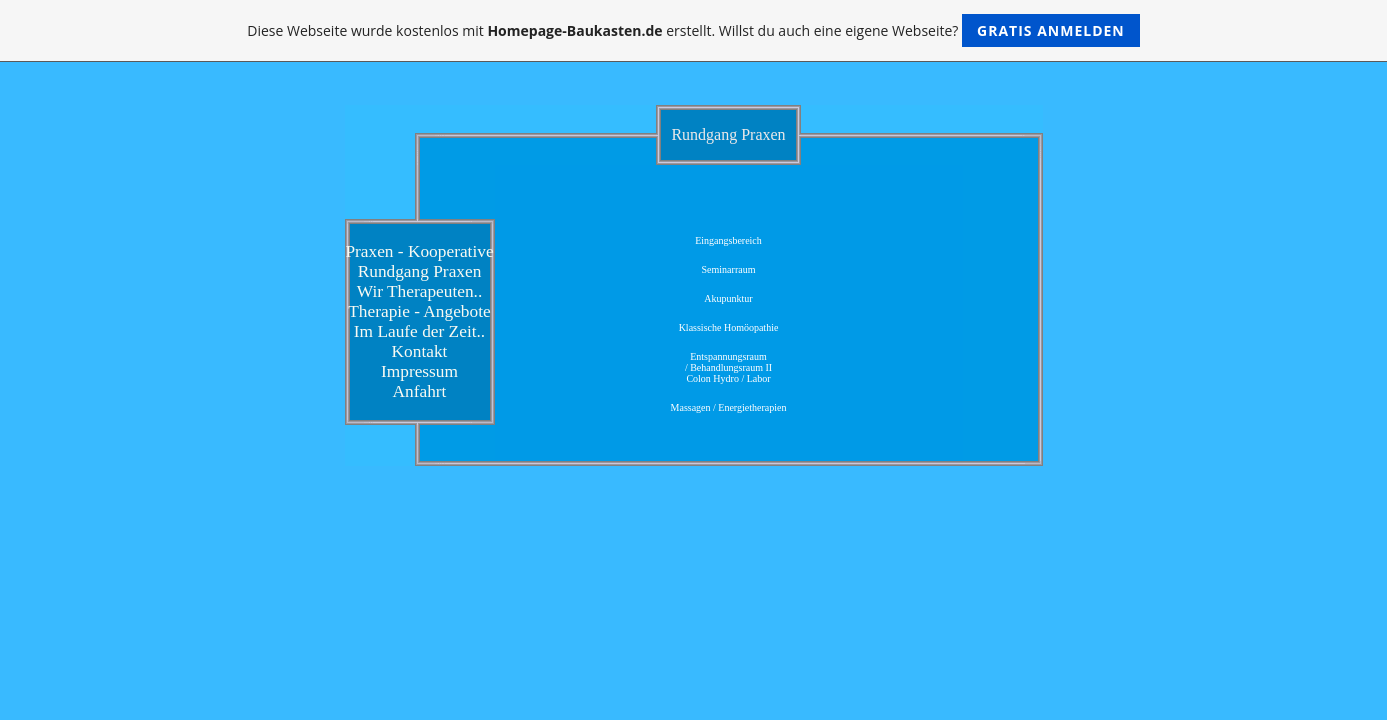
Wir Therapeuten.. (420, 291)
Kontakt (420, 351)
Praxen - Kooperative (419, 251)
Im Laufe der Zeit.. (419, 331)
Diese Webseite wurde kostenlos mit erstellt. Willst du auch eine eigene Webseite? (693, 30)
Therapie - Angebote (419, 311)
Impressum (419, 371)
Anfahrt (420, 391)
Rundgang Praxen (420, 271)
